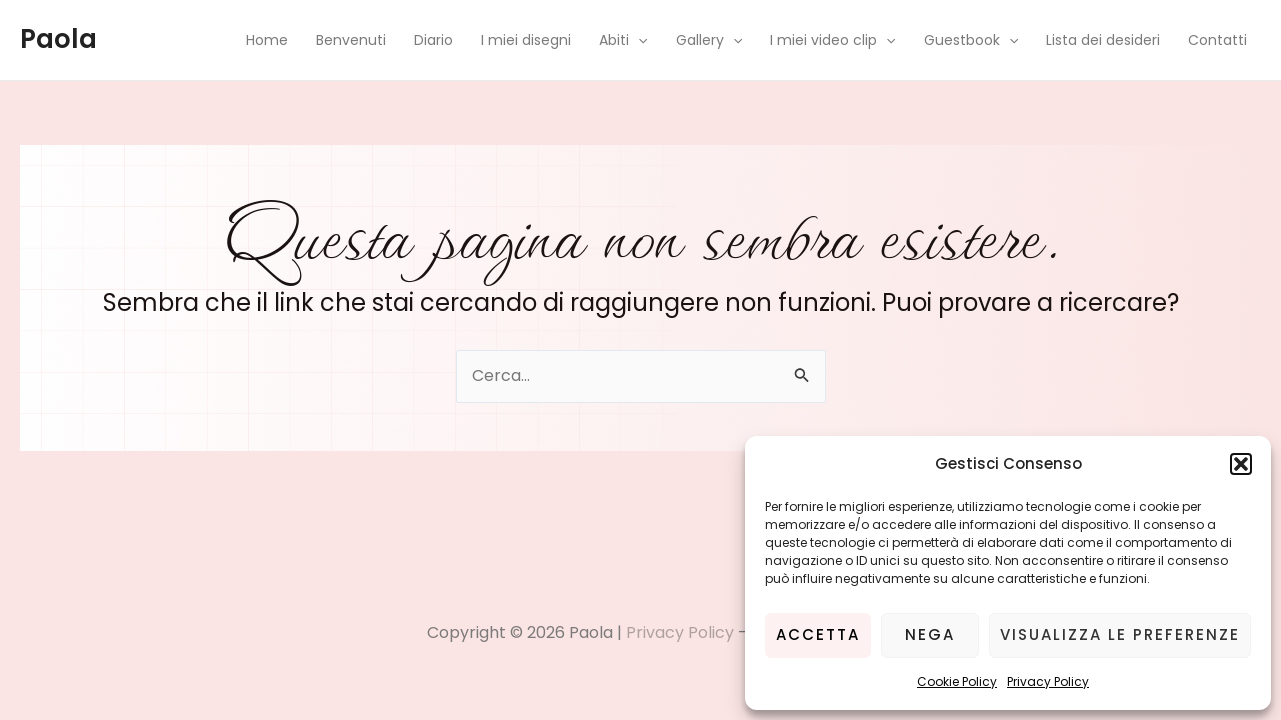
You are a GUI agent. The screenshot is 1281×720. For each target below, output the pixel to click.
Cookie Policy (957, 681)
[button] (1241, 464)
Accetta (818, 634)
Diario (433, 40)
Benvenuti (351, 40)
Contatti (1217, 40)
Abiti (623, 40)
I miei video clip (832, 40)
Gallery (709, 40)
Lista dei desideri (1103, 40)
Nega (930, 634)
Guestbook (971, 40)
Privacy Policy (1048, 681)
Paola (58, 39)
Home (267, 40)
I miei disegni (526, 40)
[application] (638, 40)
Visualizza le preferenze (1120, 634)
